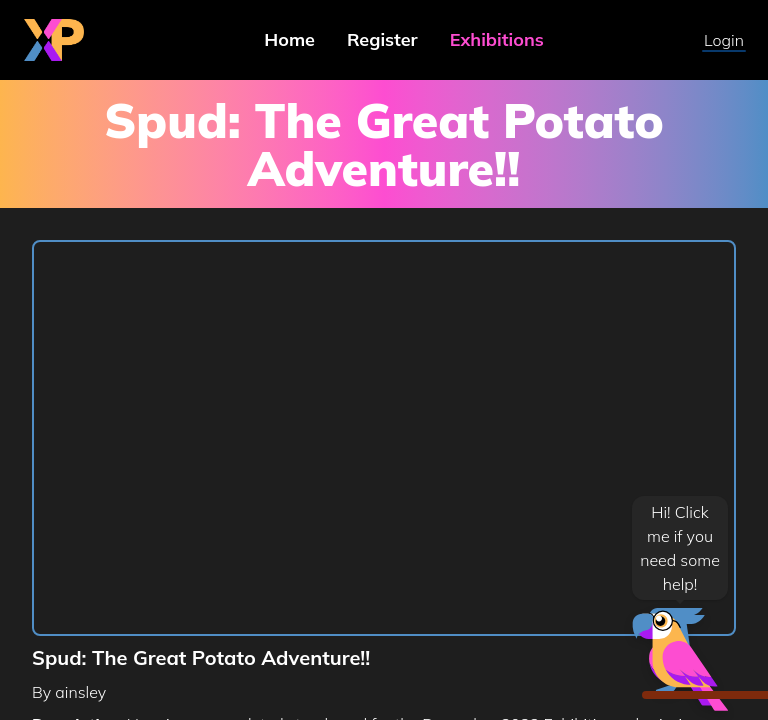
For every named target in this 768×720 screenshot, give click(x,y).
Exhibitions (497, 39)
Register (382, 39)
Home (289, 39)
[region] (384, 439)
